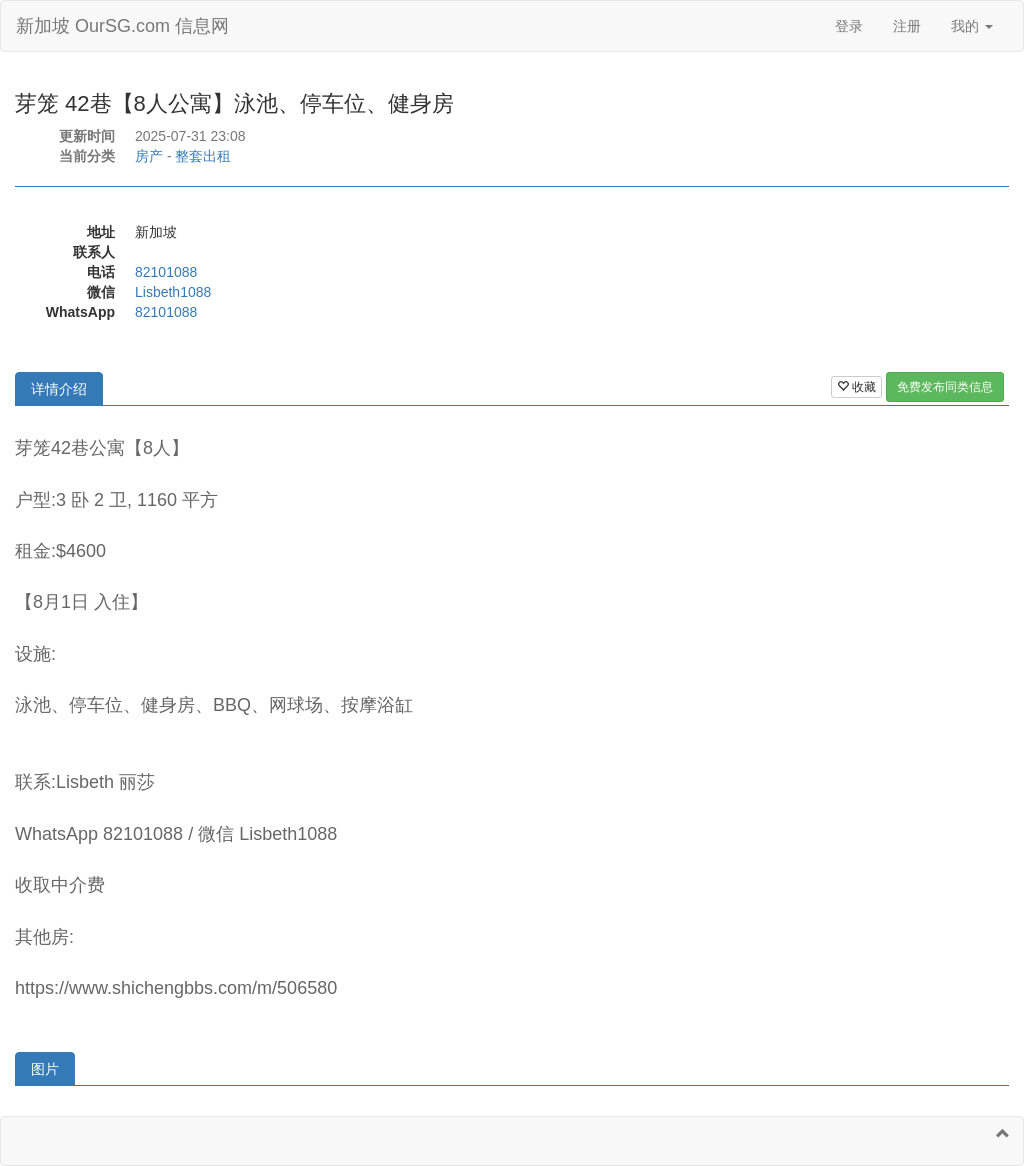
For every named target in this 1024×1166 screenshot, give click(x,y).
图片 (45, 1069)
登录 (849, 26)
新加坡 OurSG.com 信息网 (122, 26)
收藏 (856, 387)
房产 (149, 156)
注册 (907, 26)
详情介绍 (59, 389)
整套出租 (203, 156)
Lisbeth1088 (173, 292)
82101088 (166, 272)
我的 (972, 26)
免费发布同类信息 (945, 387)
